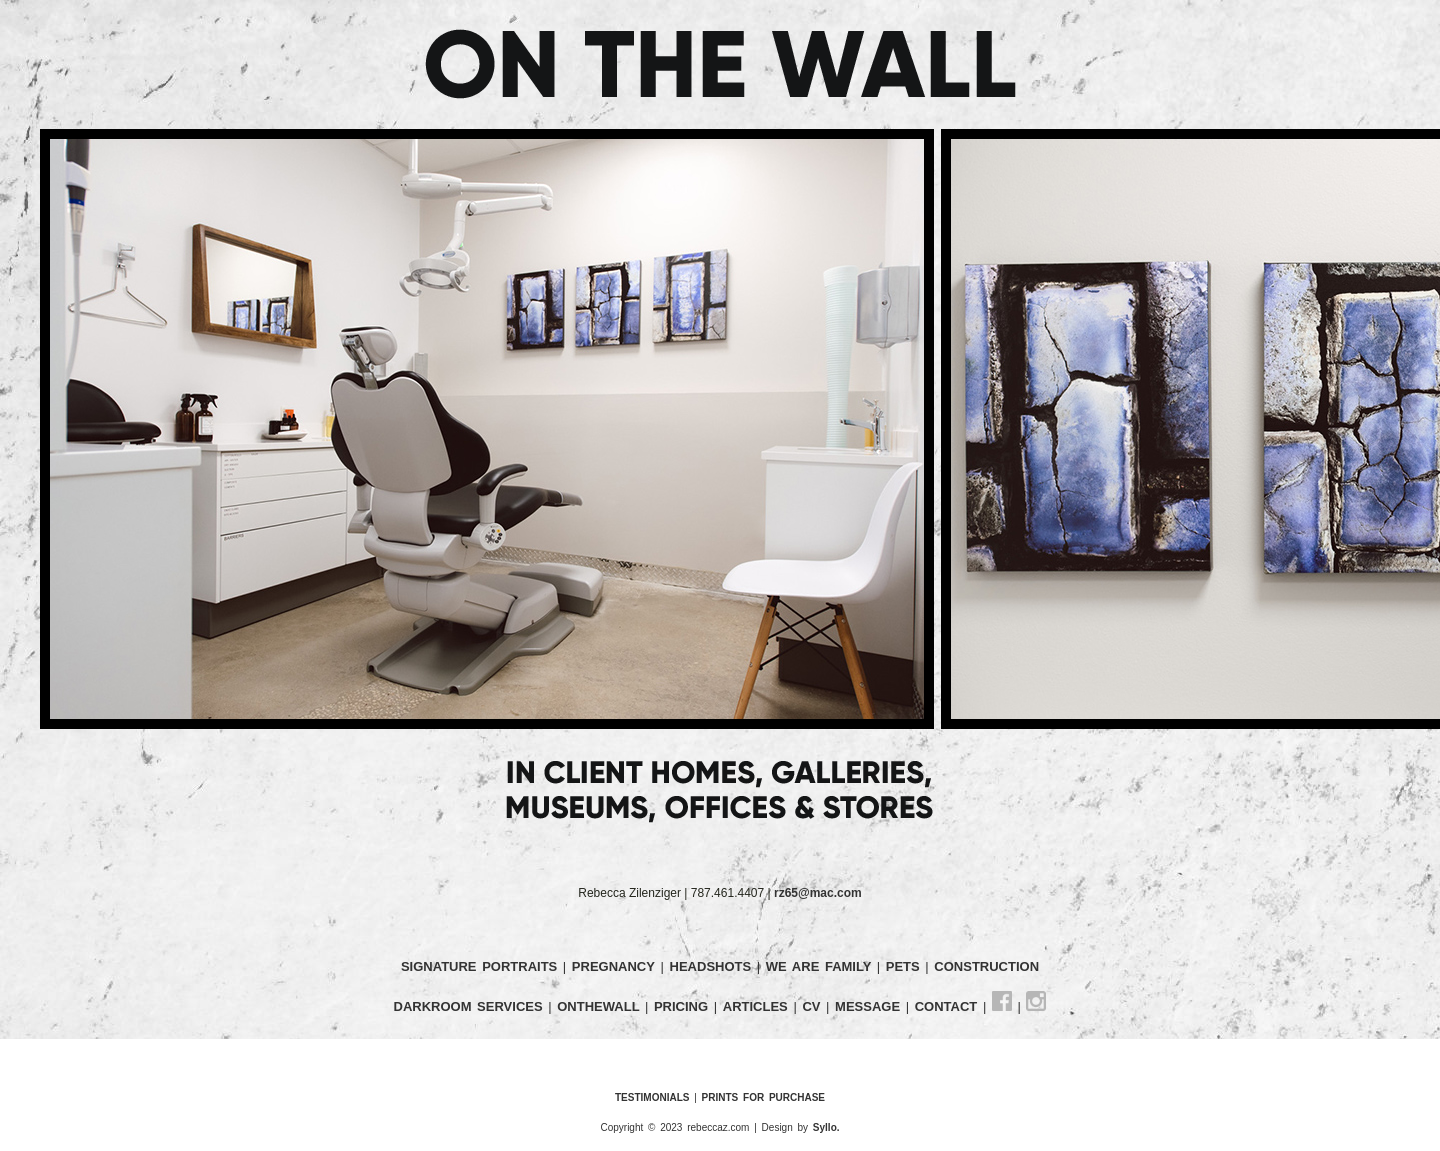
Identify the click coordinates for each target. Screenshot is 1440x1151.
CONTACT (949, 1006)
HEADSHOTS (713, 966)
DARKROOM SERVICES (471, 1006)
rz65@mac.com (818, 893)
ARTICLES (758, 1006)
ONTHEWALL (601, 1006)
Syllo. (826, 1127)
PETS (906, 966)
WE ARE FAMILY (821, 966)
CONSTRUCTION (986, 966)
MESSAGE (870, 1006)
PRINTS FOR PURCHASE (763, 1097)
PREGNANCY (613, 966)
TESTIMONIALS (652, 1097)
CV (814, 1006)
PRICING (684, 1006)
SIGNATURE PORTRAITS (482, 966)
